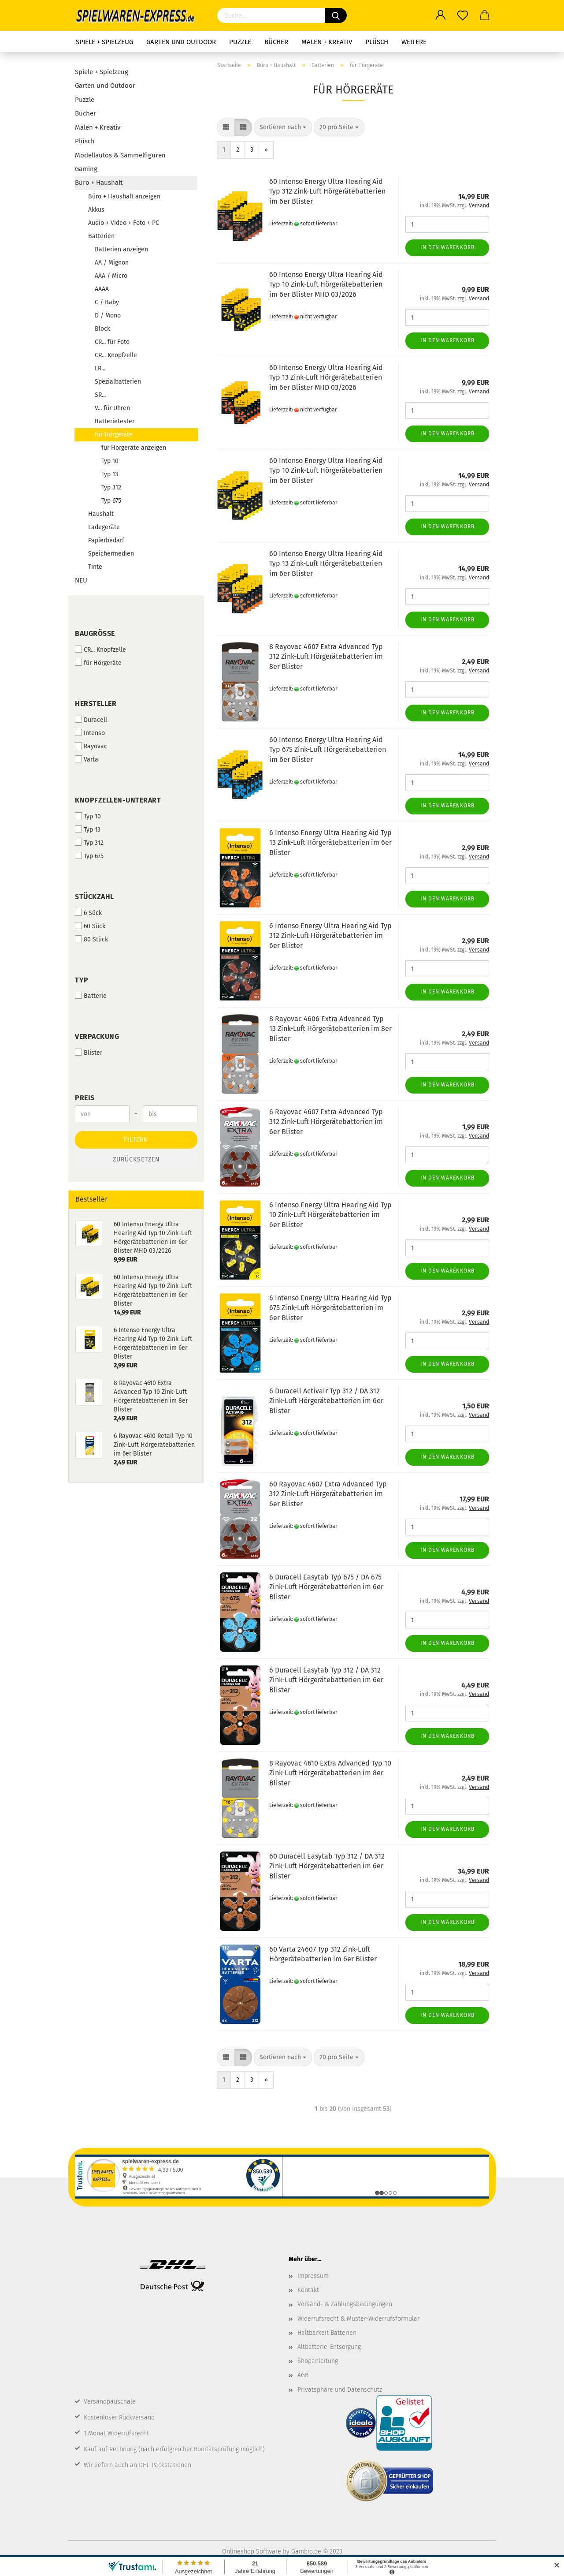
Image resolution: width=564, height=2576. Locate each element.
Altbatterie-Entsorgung (329, 2347)
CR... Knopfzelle (116, 355)
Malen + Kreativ (326, 42)
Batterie (91, 996)
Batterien (101, 236)
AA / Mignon (112, 262)
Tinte (95, 567)
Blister (88, 1053)
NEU (81, 580)
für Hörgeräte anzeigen (133, 448)
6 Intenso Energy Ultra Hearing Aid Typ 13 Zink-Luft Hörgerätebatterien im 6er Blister (330, 843)
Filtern (136, 1139)
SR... (100, 395)
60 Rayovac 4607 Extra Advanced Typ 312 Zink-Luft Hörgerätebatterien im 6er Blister (328, 1494)
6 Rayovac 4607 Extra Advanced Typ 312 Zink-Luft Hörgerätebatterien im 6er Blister (326, 1122)
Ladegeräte (104, 527)
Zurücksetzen (136, 1159)
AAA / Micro (111, 276)
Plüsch (376, 42)
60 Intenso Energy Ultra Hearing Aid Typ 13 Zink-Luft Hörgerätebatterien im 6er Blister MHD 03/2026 (326, 377)
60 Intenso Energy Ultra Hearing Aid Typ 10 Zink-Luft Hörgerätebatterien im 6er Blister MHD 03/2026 (326, 284)
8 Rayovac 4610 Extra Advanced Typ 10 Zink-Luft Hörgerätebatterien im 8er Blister (330, 1773)
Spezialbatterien (118, 381)
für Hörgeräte (114, 434)
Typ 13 (109, 474)
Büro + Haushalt (98, 183)
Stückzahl (94, 896)
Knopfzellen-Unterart (118, 800)
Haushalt (101, 514)
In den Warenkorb (447, 247)
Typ (82, 980)
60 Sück (90, 926)
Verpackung (97, 1036)
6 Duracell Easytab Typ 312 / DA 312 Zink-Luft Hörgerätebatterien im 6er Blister (326, 1680)
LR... (100, 368)
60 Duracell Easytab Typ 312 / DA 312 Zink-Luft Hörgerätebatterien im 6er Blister (327, 1866)
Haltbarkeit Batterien (326, 2333)
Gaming (86, 169)
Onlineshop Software (251, 2551)
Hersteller (95, 703)
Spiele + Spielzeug (104, 42)
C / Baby (107, 302)
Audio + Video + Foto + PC (123, 223)
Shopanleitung (317, 2361)
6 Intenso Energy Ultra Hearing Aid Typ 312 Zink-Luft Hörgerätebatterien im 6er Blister (330, 936)
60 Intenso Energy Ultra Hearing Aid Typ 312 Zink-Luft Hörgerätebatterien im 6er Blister (327, 191)
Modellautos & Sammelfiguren (120, 155)
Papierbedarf (106, 540)
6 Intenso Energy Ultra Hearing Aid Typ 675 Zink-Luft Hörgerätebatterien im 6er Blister (330, 1308)
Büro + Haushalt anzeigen (124, 196)
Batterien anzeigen (121, 249)
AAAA (102, 289)
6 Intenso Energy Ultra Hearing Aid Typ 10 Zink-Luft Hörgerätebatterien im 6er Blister (330, 1215)
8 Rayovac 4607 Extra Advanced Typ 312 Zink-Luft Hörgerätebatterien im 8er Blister (326, 656)
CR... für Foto (112, 342)
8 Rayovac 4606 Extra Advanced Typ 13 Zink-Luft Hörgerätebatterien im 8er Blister (330, 1029)
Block (102, 328)
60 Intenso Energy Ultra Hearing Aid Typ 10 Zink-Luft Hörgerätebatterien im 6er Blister (326, 470)
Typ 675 (111, 500)
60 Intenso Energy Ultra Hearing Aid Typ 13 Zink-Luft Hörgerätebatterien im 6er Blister (326, 563)
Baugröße (95, 633)
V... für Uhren (112, 408)
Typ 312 (111, 487)
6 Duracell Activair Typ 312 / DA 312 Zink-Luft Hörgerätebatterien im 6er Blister (326, 1401)
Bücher (276, 42)
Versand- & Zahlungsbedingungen (344, 2304)
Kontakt (308, 2290)
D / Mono (108, 315)
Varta (86, 759)
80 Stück (91, 939)
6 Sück (88, 913)
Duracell (91, 720)
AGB (302, 2375)
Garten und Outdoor (181, 42)
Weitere (414, 42)
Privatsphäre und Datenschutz (339, 2389)
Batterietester (114, 421)
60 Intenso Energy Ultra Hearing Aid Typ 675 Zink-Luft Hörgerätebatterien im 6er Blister (327, 749)
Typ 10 (110, 461)
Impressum (313, 2276)
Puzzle (240, 42)
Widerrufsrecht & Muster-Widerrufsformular (358, 2318)
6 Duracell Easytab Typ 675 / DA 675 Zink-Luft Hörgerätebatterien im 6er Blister (326, 1587)
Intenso (90, 733)
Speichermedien (111, 553)
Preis (85, 1098)
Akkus (96, 209)
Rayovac (91, 746)
